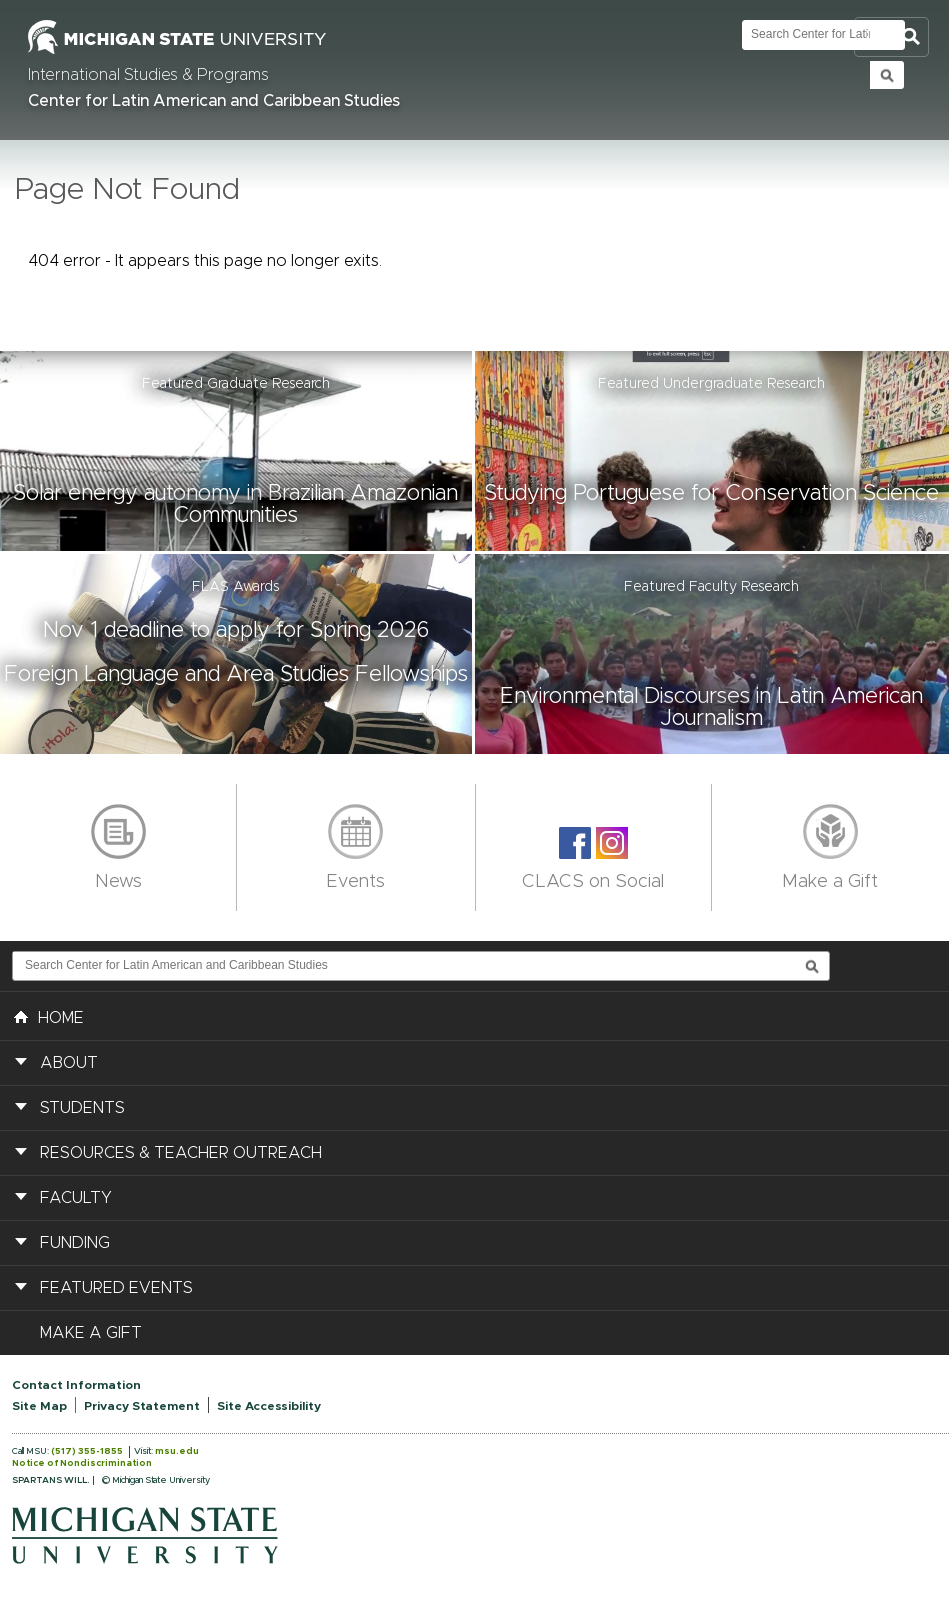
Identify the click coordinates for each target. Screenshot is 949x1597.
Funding (75, 1243)
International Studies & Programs (148, 75)
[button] (237, 451)
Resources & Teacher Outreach (181, 1153)
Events (355, 882)
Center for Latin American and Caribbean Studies (214, 101)
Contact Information (76, 1385)
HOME (49, 1016)
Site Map (39, 1406)
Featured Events (116, 1288)
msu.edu (177, 1451)
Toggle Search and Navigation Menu (891, 37)
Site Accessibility (269, 1406)
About (69, 1063)
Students (82, 1108)
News (118, 882)
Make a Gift (830, 882)
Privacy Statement (142, 1406)
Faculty (76, 1198)
